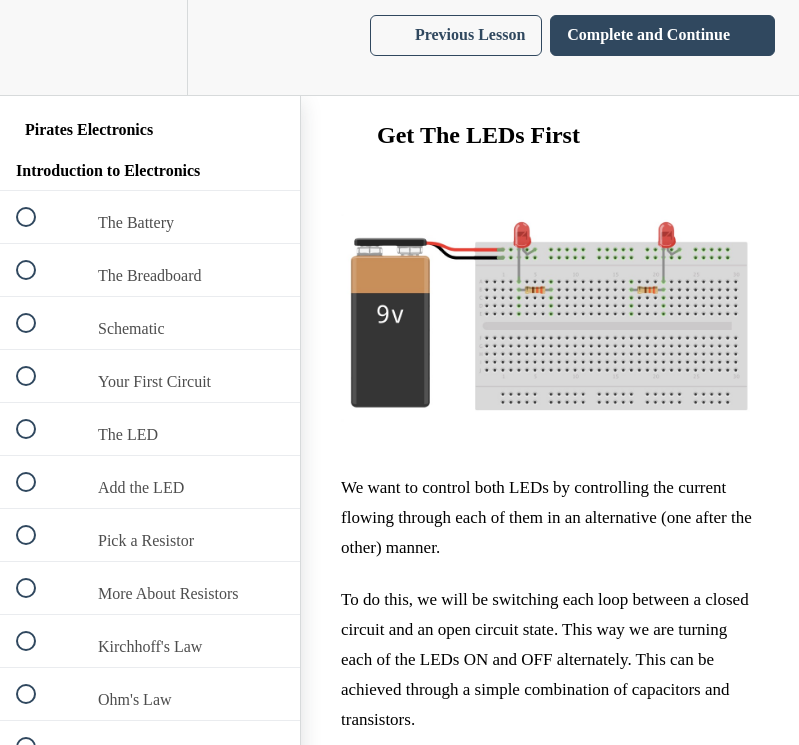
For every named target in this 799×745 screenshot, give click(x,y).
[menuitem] (150, 47)
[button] (37, 47)
